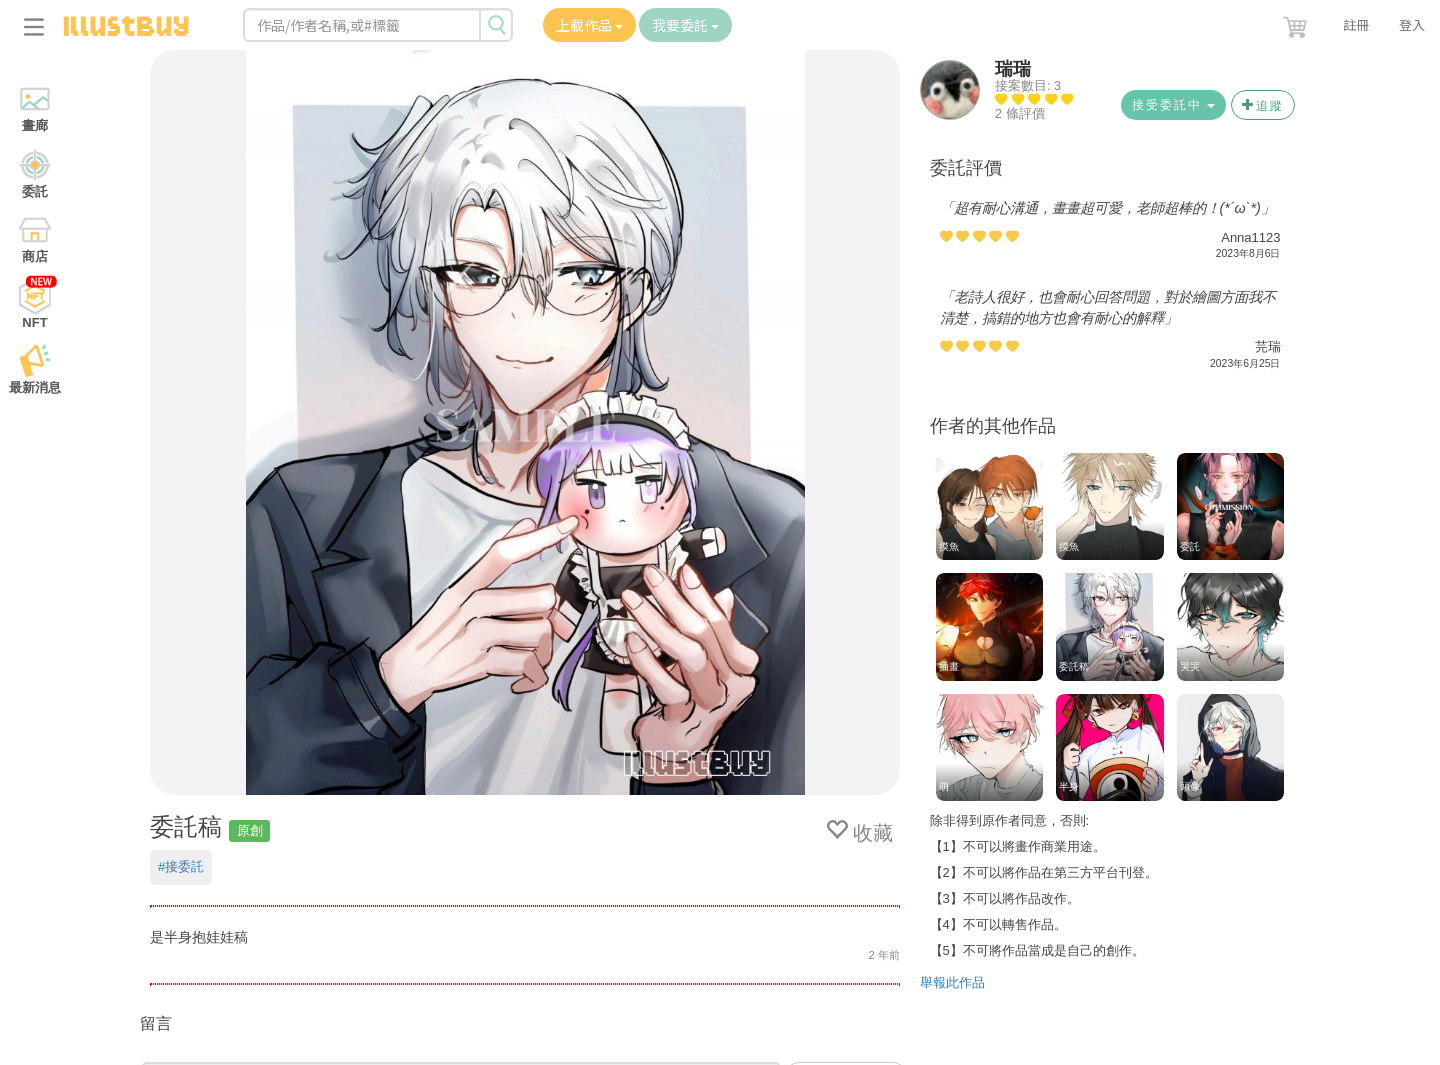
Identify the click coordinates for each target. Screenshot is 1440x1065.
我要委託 (685, 25)
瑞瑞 (1013, 69)
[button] (1297, 23)
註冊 (1356, 24)
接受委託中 (1173, 105)
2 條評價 (1020, 114)
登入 (1412, 24)
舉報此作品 (952, 982)
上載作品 (589, 25)
